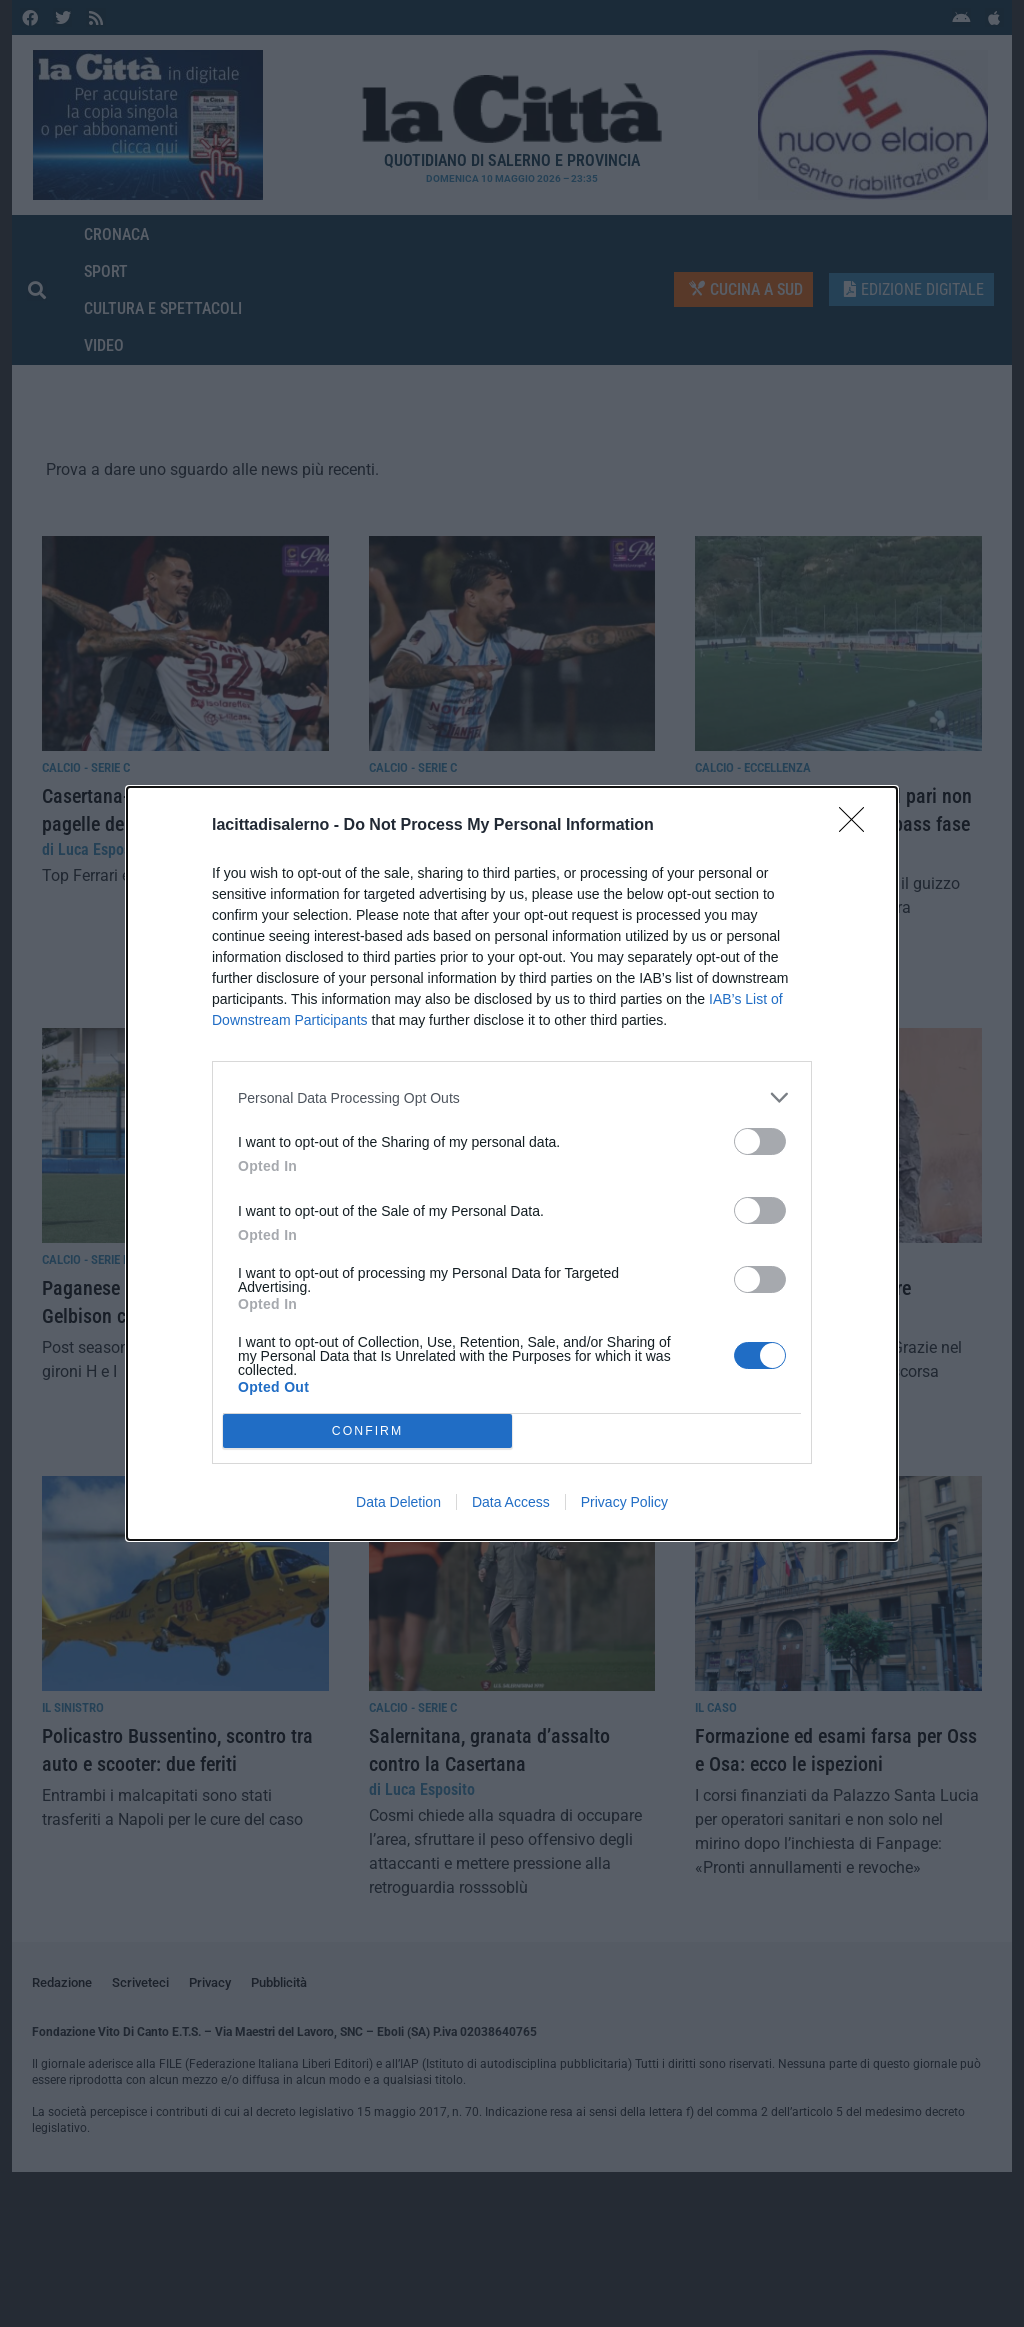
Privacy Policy (624, 1502)
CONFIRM (367, 1431)
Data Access (511, 1502)
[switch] (760, 1141)
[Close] (858, 826)
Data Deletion (398, 1502)
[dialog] (512, 1163)
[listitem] (512, 1097)
